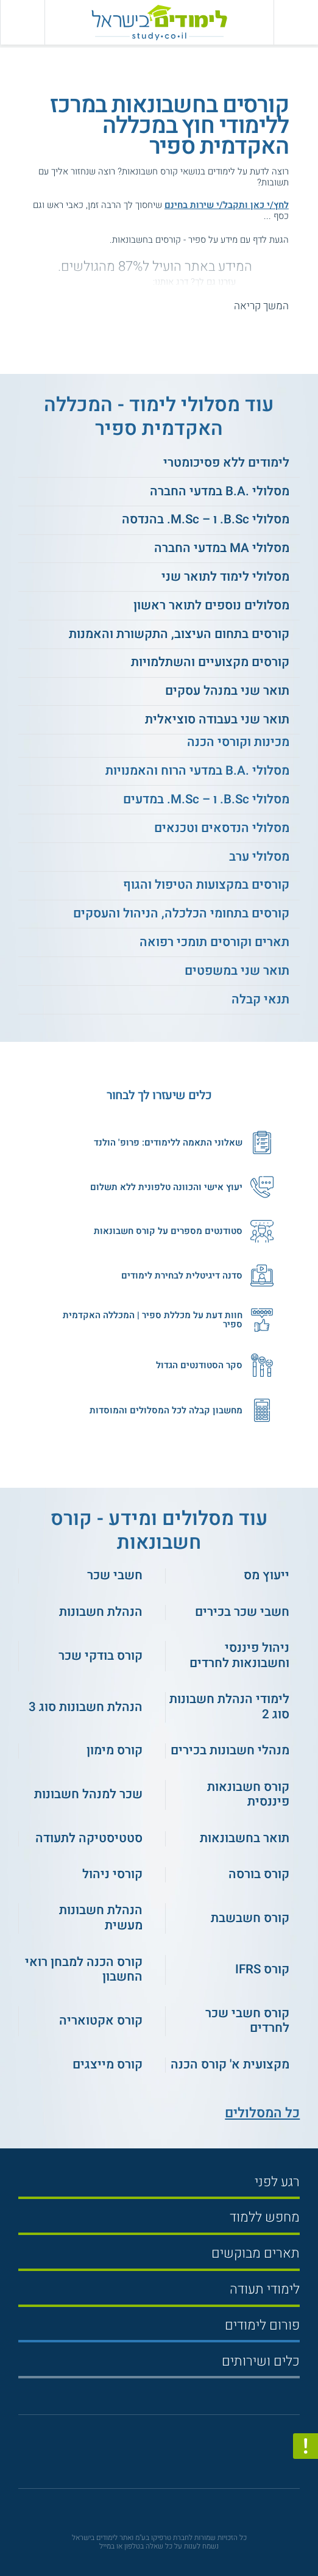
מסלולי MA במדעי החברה (221, 548)
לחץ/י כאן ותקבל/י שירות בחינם (226, 205)
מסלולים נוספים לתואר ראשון (211, 605)
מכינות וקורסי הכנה (238, 742)
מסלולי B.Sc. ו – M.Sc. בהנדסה (205, 519)
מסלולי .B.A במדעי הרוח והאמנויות (197, 770)
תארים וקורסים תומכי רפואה (214, 942)
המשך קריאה (261, 306)
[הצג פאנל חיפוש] (22, 22)
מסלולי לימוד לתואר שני (225, 576)
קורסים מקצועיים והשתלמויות (210, 662)
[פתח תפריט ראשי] (296, 22)
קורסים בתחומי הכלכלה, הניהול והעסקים (181, 913)
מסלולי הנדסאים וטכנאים (221, 828)
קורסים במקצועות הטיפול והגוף (206, 884)
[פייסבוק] (152, 2456)
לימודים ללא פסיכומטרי (226, 462)
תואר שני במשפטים (237, 970)
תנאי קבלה (260, 999)
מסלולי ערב (259, 856)
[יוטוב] (172, 2456)
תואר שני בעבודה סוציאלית (217, 719)
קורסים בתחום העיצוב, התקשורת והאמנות (179, 634)
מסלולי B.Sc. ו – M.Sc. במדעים (206, 799)
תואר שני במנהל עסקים (227, 690)
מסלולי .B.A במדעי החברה (219, 491)
